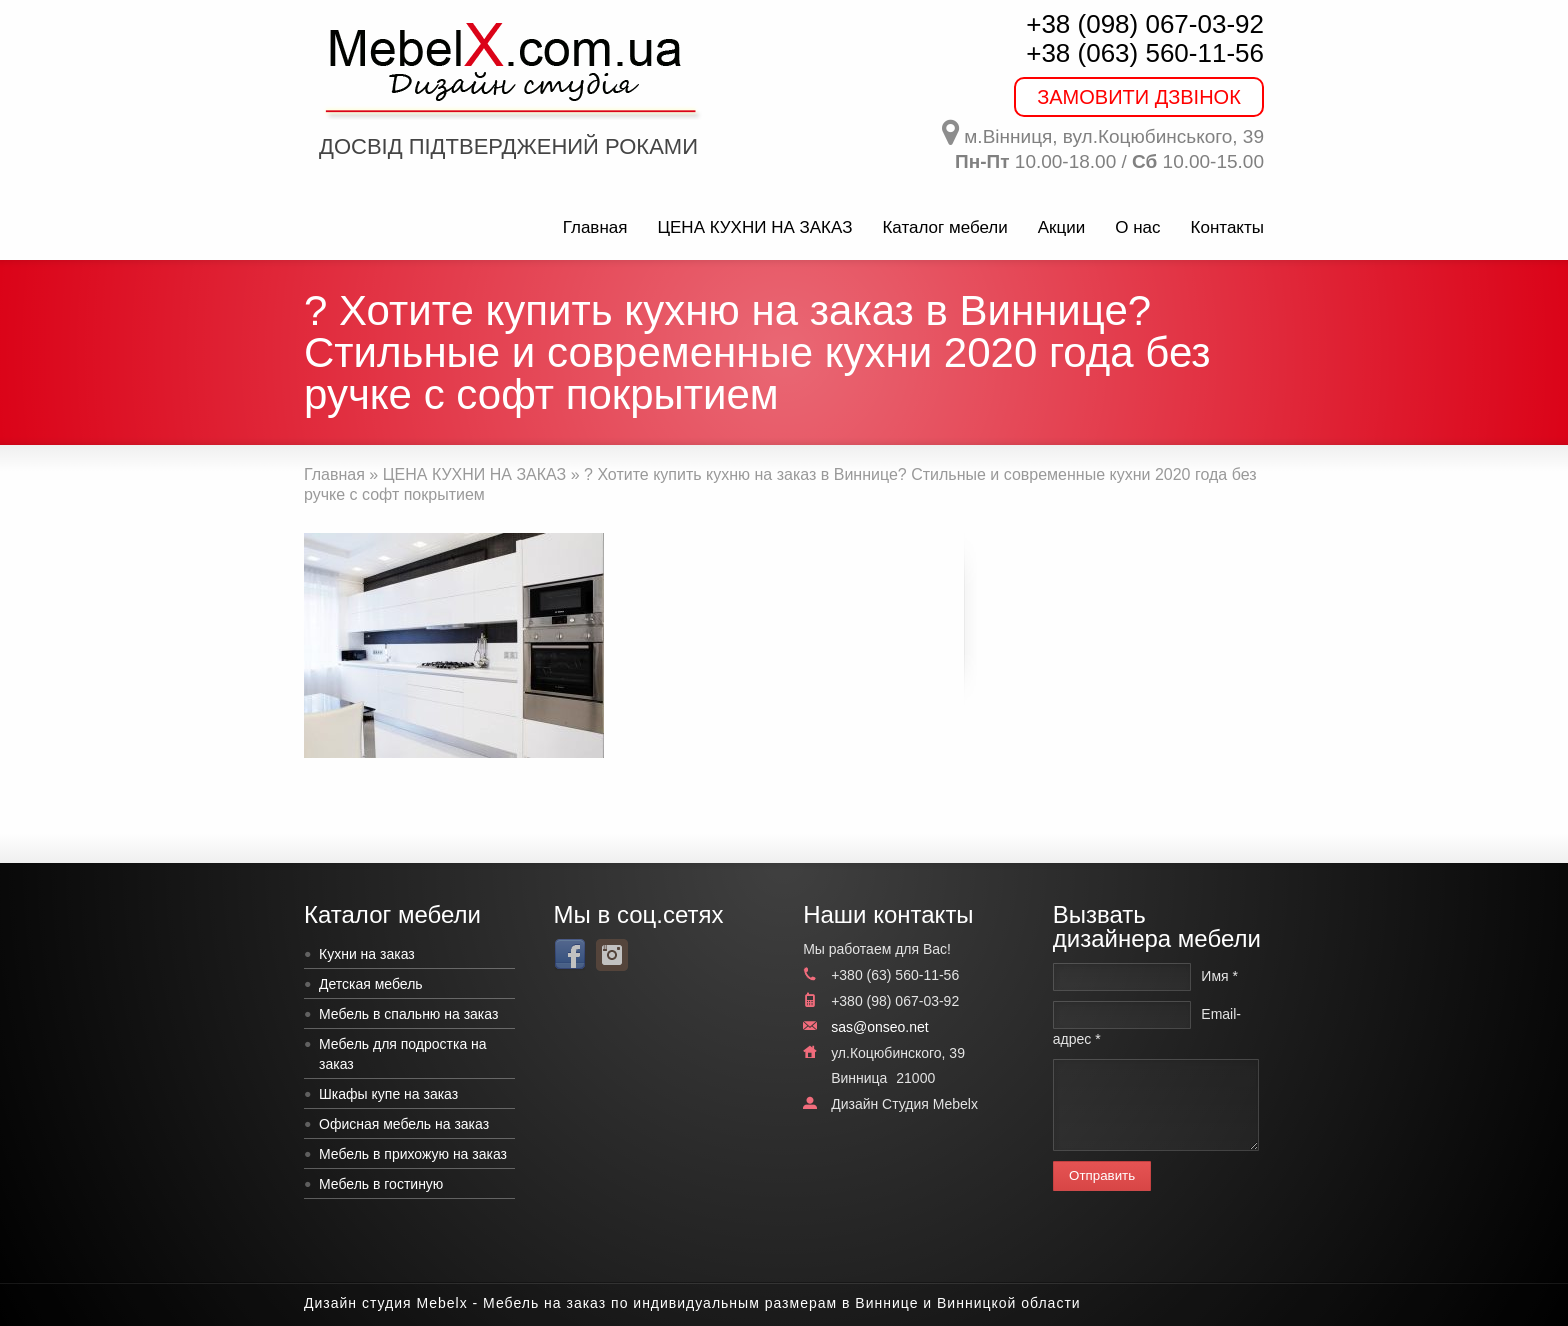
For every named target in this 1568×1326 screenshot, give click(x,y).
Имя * (1219, 976)
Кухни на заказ (367, 954)
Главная (595, 227)
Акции (1062, 227)
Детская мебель (371, 984)
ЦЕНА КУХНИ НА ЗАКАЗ (754, 227)
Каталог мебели (944, 227)
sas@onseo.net (880, 1027)
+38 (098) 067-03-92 (1145, 24)
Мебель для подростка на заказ (403, 1054)
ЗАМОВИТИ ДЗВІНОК (1139, 97)
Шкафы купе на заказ (388, 1094)
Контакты (1227, 227)
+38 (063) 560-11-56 (1145, 53)
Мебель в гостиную (381, 1184)
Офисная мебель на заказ (404, 1124)
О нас (1137, 227)
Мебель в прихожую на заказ (413, 1154)
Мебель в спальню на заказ (408, 1014)
